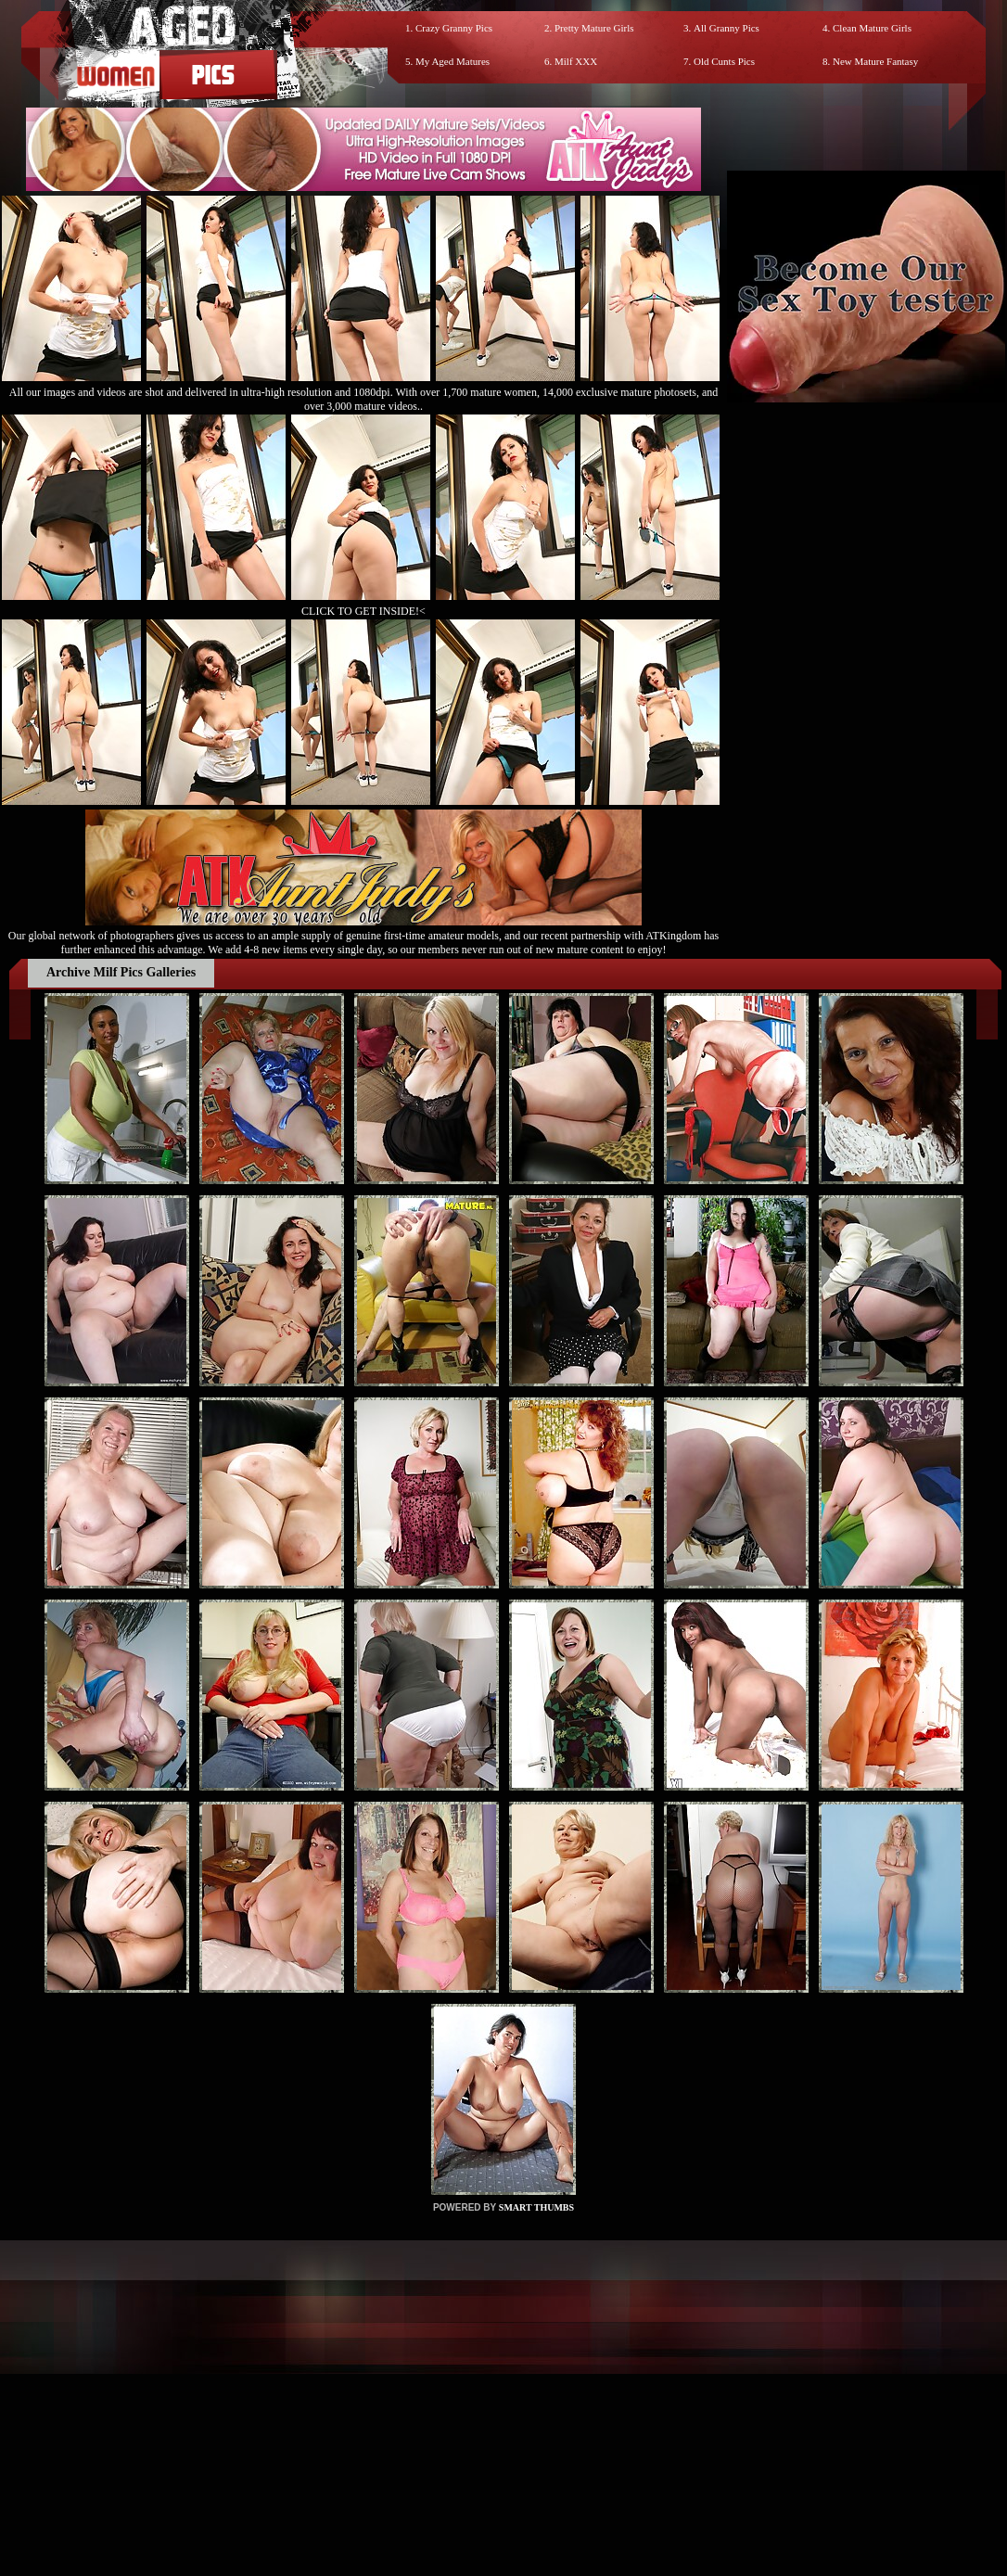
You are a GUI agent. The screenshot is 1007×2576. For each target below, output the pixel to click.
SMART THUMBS (536, 2207)
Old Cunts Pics (724, 61)
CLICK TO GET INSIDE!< (363, 611)
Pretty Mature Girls (594, 27)
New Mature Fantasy (875, 61)
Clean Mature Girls (872, 27)
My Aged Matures (452, 61)
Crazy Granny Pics (453, 27)
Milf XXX (575, 61)
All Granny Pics (726, 27)
